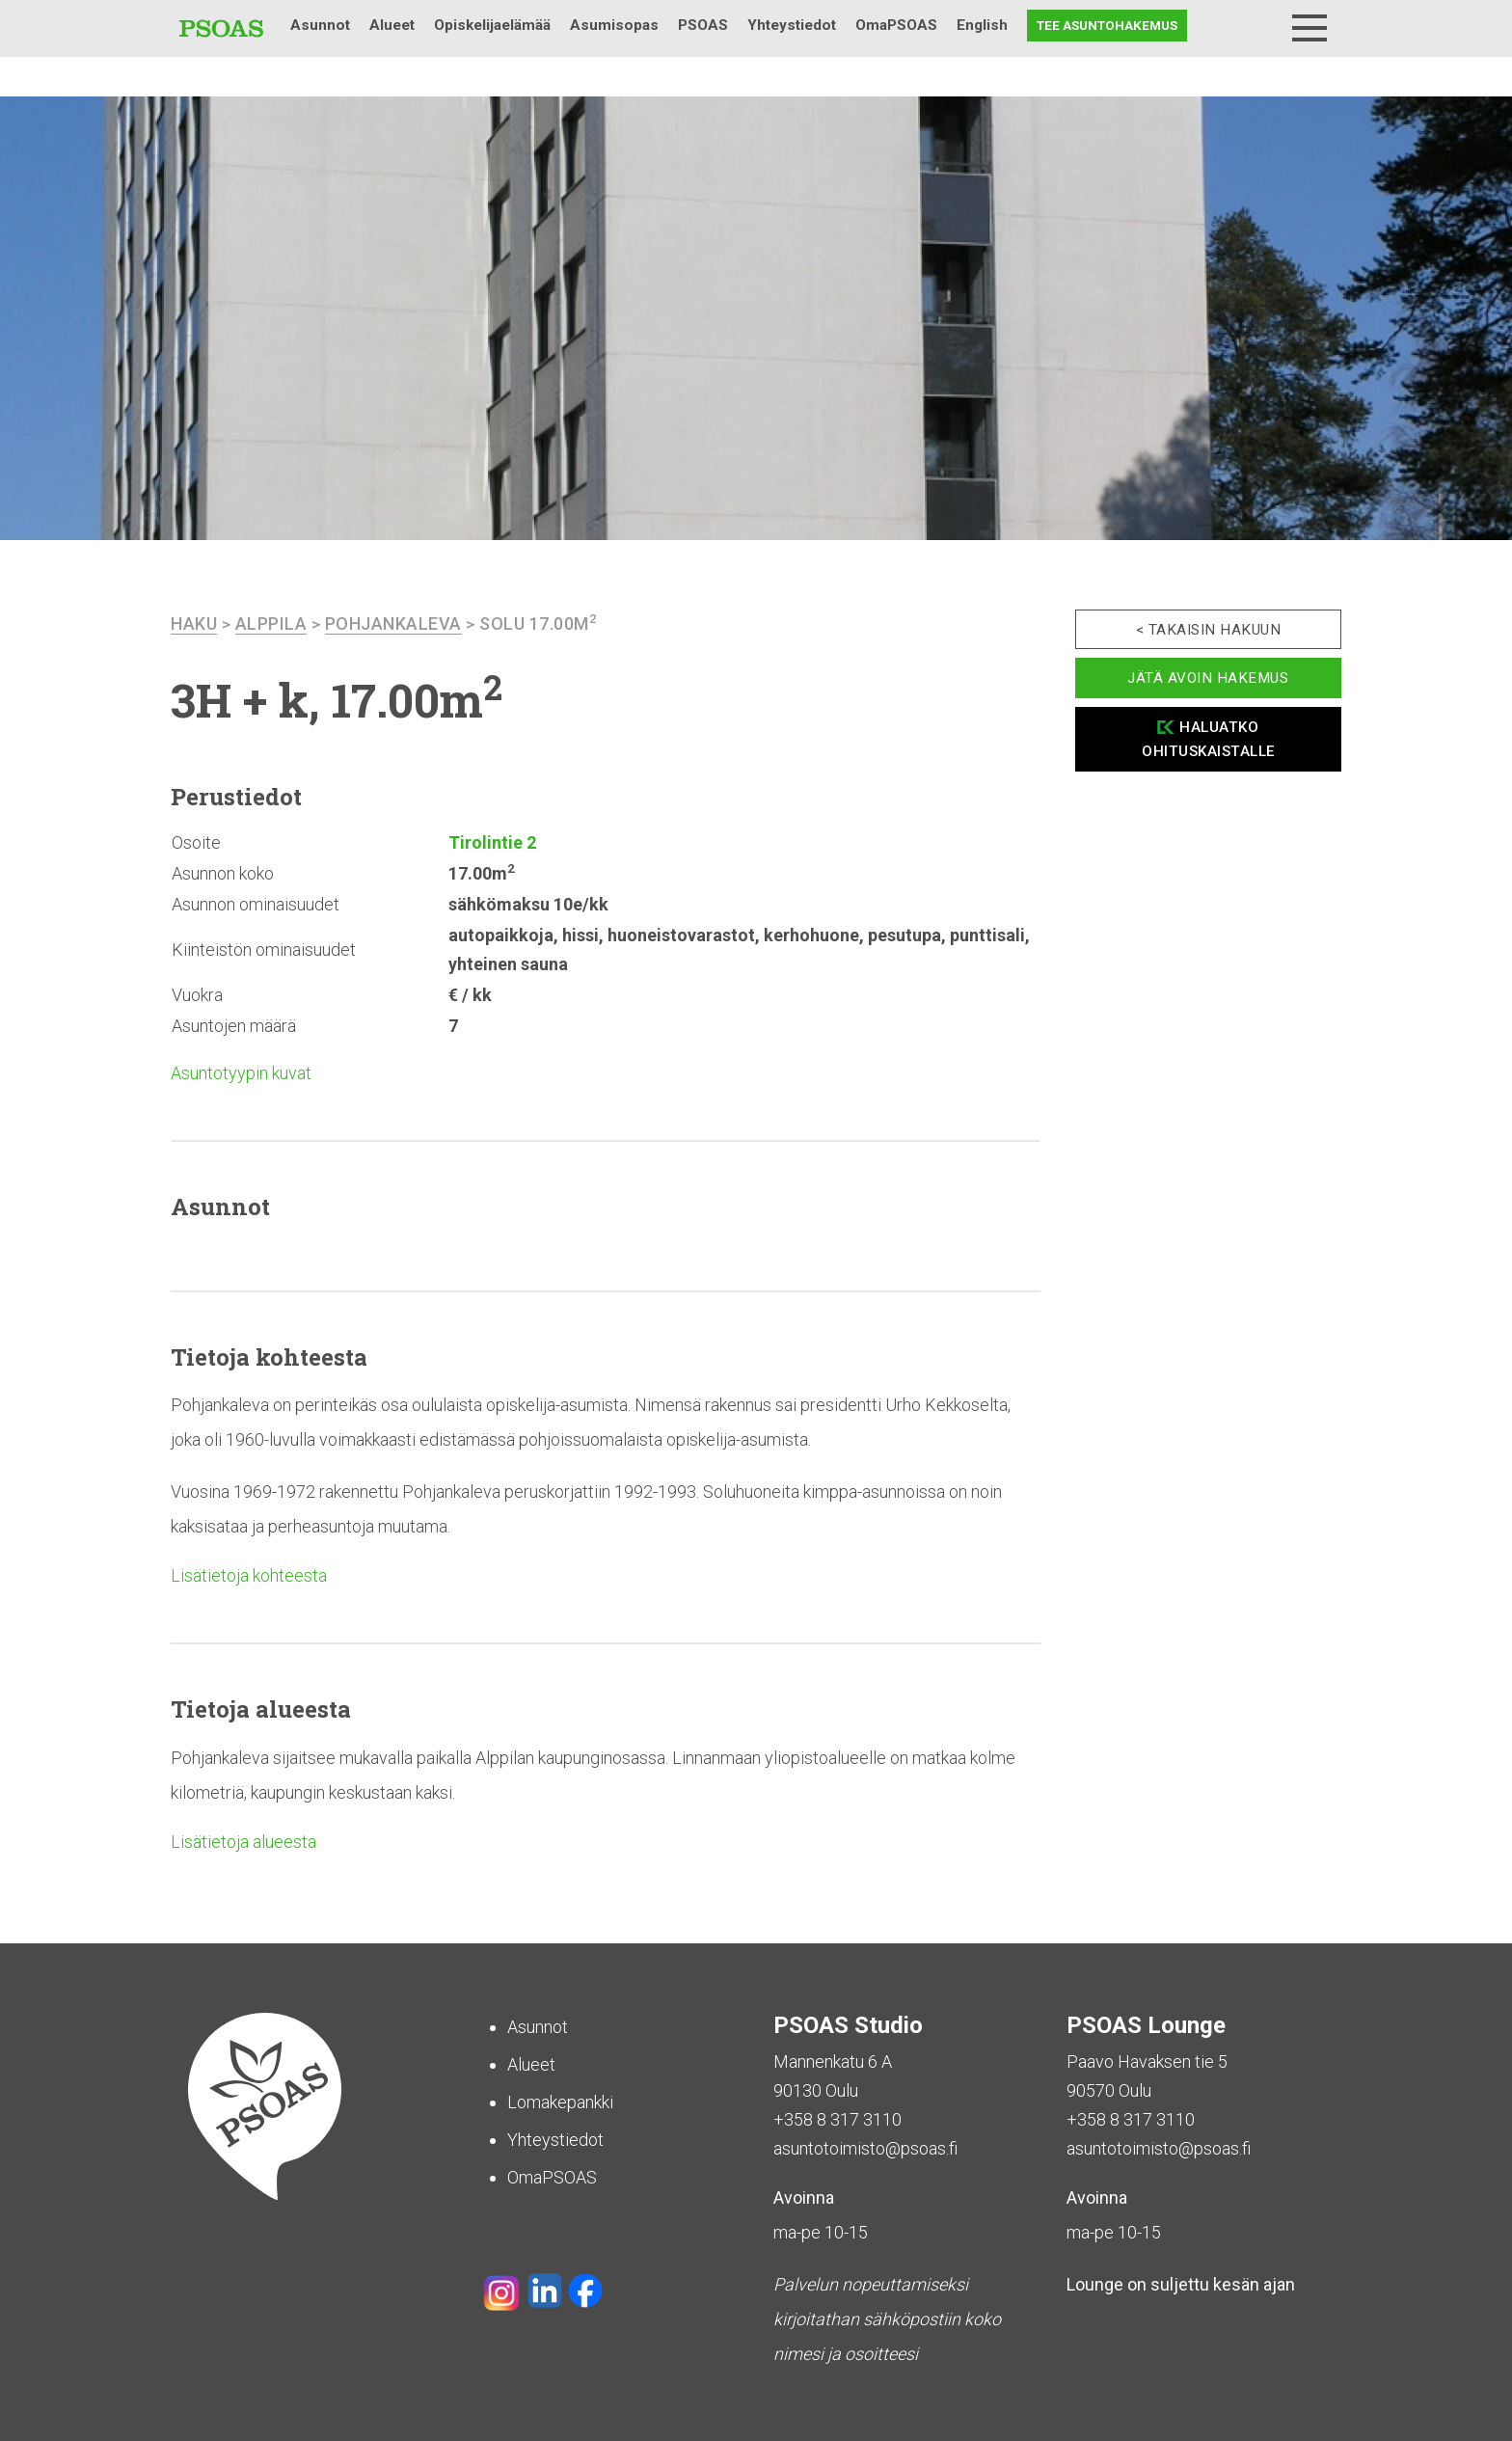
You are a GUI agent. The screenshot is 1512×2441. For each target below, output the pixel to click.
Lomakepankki (560, 2102)
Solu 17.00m (538, 623)
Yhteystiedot (791, 25)
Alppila (271, 623)
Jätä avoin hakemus (1207, 678)
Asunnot (320, 25)
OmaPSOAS (896, 25)
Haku (1259, 26)
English (982, 25)
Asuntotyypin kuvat (241, 1073)
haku (194, 623)
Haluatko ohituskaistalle (1208, 739)
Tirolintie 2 (492, 842)
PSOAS (703, 25)
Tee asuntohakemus (1107, 25)
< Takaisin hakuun (1209, 629)
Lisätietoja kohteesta (249, 1575)
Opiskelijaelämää (492, 25)
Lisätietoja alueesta (243, 1841)
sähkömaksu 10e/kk (528, 904)
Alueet (392, 25)
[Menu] (1309, 28)
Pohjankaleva (393, 623)
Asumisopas (614, 25)
